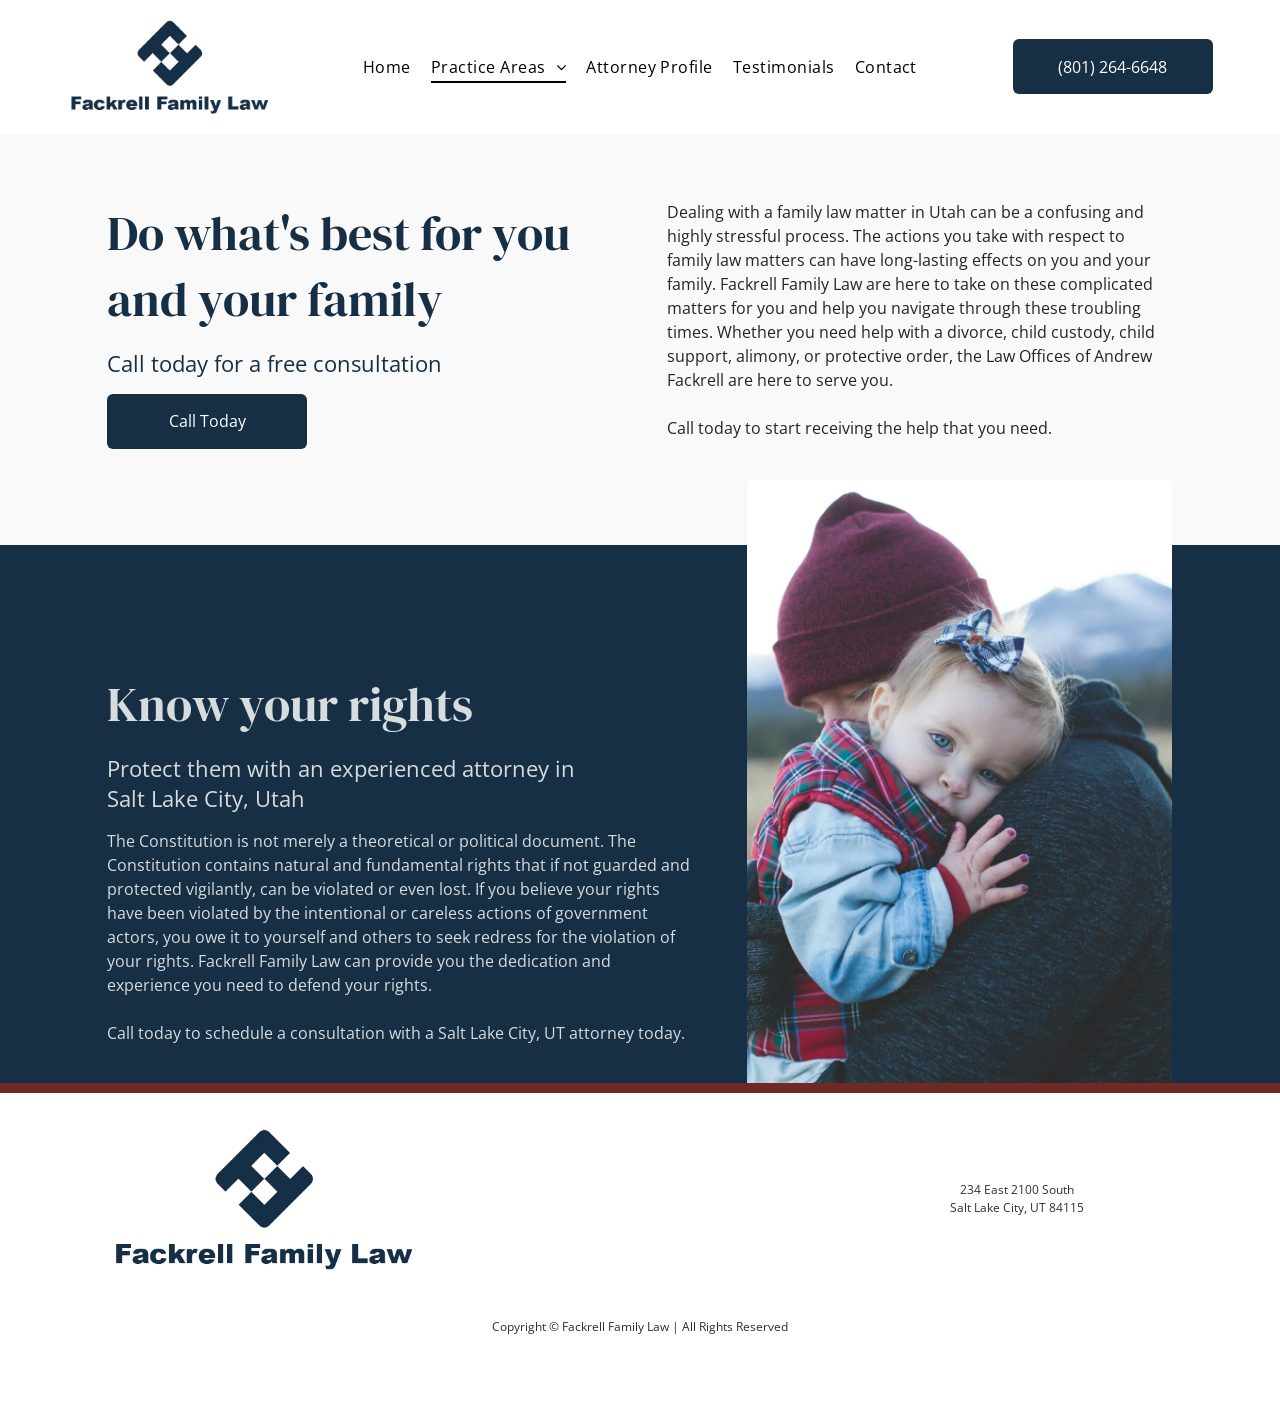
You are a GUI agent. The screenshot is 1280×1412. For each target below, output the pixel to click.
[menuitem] (387, 67)
